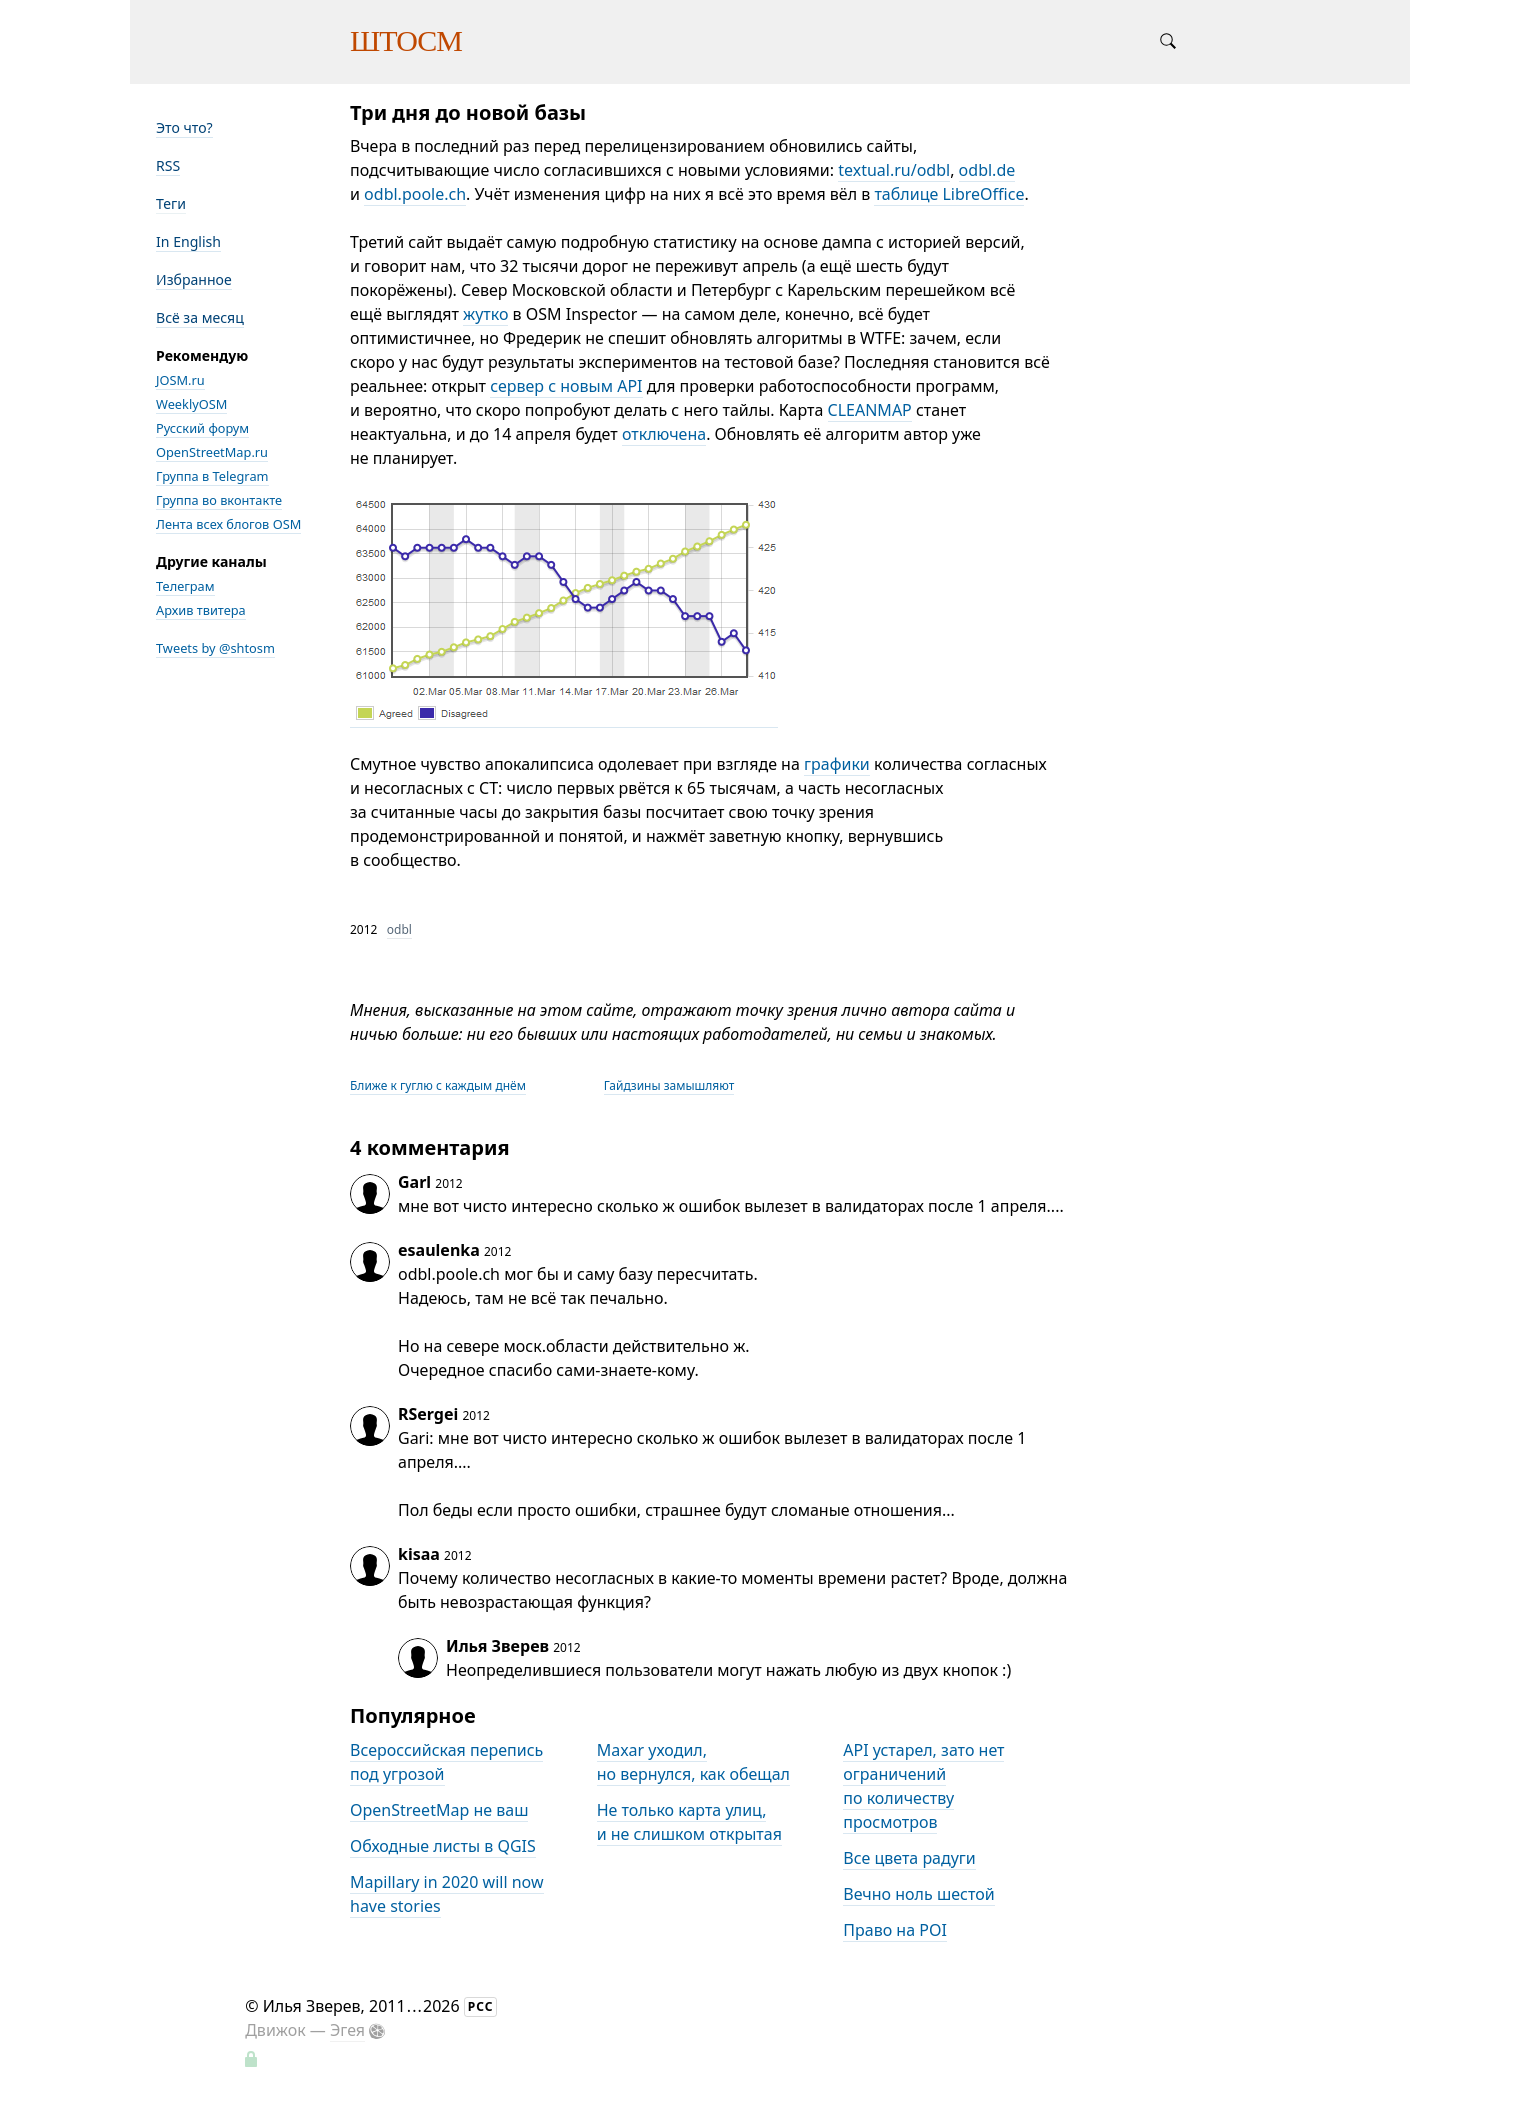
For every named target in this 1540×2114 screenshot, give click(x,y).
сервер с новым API (566, 386)
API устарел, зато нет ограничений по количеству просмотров (923, 1786)
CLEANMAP (870, 410)
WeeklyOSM (191, 404)
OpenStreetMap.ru (212, 452)
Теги (171, 203)
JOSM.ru (180, 380)
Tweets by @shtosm (215, 648)
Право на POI (895, 1930)
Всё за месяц (200, 317)
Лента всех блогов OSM (228, 524)
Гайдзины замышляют (669, 1085)
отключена (664, 434)
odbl (399, 929)
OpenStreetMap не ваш (439, 1810)
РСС (481, 2006)
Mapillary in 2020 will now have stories (447, 1894)
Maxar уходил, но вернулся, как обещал (693, 1762)
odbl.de (987, 170)
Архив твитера (201, 610)
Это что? (184, 127)
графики (837, 764)
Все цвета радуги (909, 1858)
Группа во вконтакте (219, 500)
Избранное (194, 279)
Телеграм (185, 586)
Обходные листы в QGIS (443, 1846)
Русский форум (202, 428)
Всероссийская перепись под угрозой (446, 1762)
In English (188, 241)
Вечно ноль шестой (918, 1894)
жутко (485, 314)
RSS (168, 165)
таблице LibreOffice (949, 194)
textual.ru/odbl (894, 170)
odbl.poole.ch (415, 194)
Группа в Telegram (212, 476)
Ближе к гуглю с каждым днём (438, 1085)
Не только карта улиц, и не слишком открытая (689, 1822)
